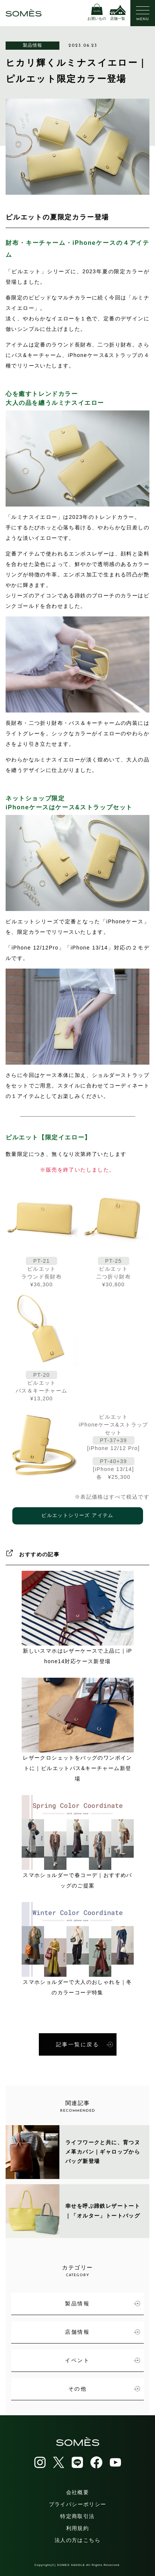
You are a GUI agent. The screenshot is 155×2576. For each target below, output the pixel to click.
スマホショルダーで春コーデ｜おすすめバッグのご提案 (78, 1842)
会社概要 (77, 2492)
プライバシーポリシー (77, 2504)
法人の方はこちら (77, 2540)
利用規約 (77, 2528)
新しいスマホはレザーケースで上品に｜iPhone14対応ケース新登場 (78, 1617)
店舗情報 (102, 2332)
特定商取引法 (77, 2516)
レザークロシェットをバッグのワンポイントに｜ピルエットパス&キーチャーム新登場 (78, 1730)
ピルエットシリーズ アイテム (77, 1515)
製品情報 (33, 45)
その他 (104, 2389)
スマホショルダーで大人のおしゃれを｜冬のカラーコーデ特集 (78, 1948)
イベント (102, 2360)
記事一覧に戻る (84, 2044)
